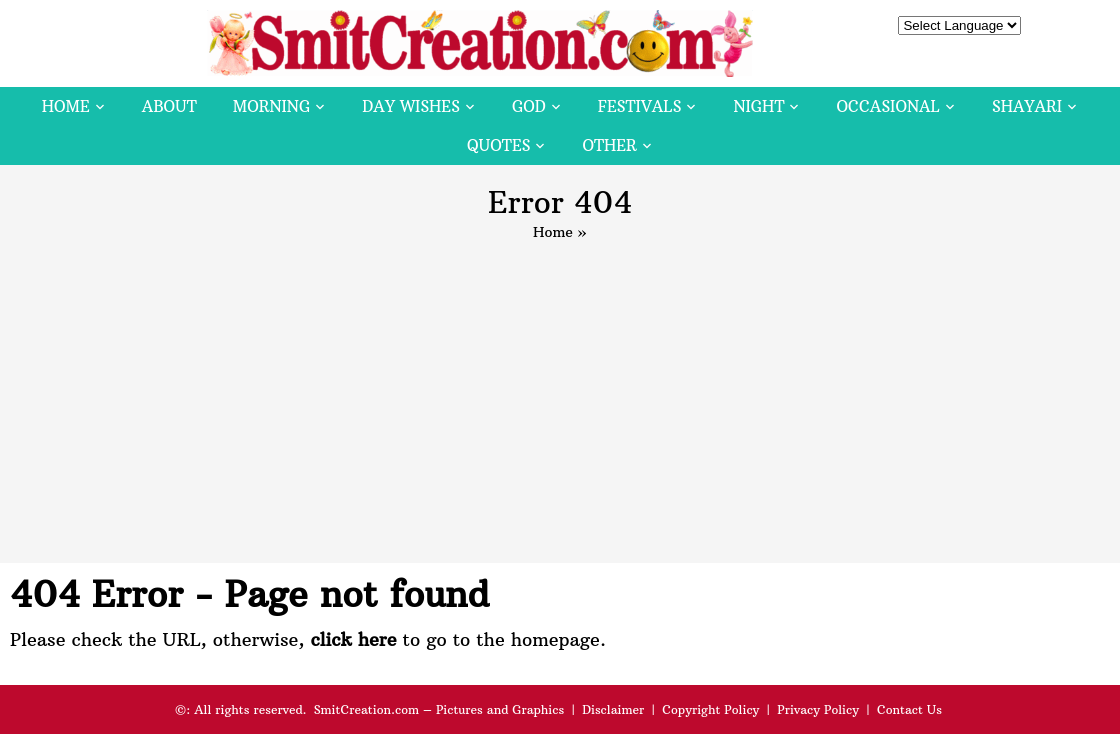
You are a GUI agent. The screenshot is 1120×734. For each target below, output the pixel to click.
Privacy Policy (818, 709)
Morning (272, 106)
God (529, 106)
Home (66, 106)
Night (758, 106)
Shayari (1027, 106)
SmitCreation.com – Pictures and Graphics (439, 709)
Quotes (498, 145)
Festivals (640, 106)
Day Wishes (411, 106)
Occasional (888, 106)
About (169, 106)
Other (609, 145)
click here (353, 639)
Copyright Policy (710, 709)
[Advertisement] (560, 393)
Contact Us (909, 709)
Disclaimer (613, 709)
